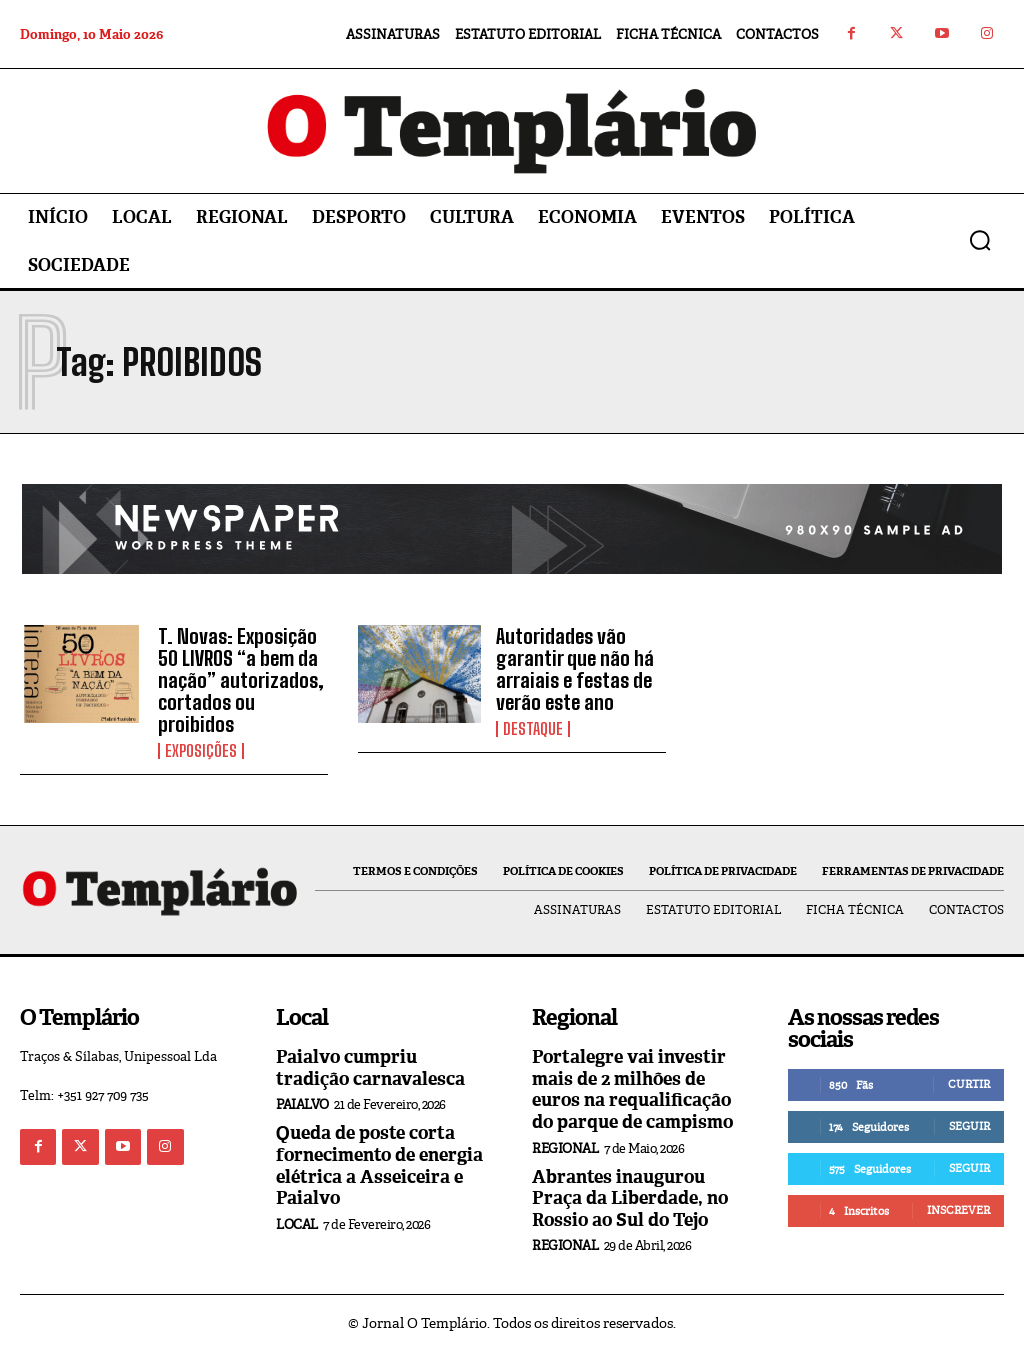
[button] (980, 240)
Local (297, 1224)
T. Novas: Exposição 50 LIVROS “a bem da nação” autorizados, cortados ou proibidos (241, 680)
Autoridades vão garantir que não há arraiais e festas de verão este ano (575, 669)
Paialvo (302, 1104)
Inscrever (958, 1210)
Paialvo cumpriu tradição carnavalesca (370, 1068)
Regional (565, 1148)
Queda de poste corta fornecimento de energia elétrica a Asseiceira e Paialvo (379, 1165)
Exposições (201, 751)
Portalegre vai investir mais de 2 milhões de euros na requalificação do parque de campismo (632, 1089)
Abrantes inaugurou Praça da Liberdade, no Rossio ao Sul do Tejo (630, 1198)
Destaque (533, 729)
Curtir (969, 1084)
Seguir (969, 1126)
